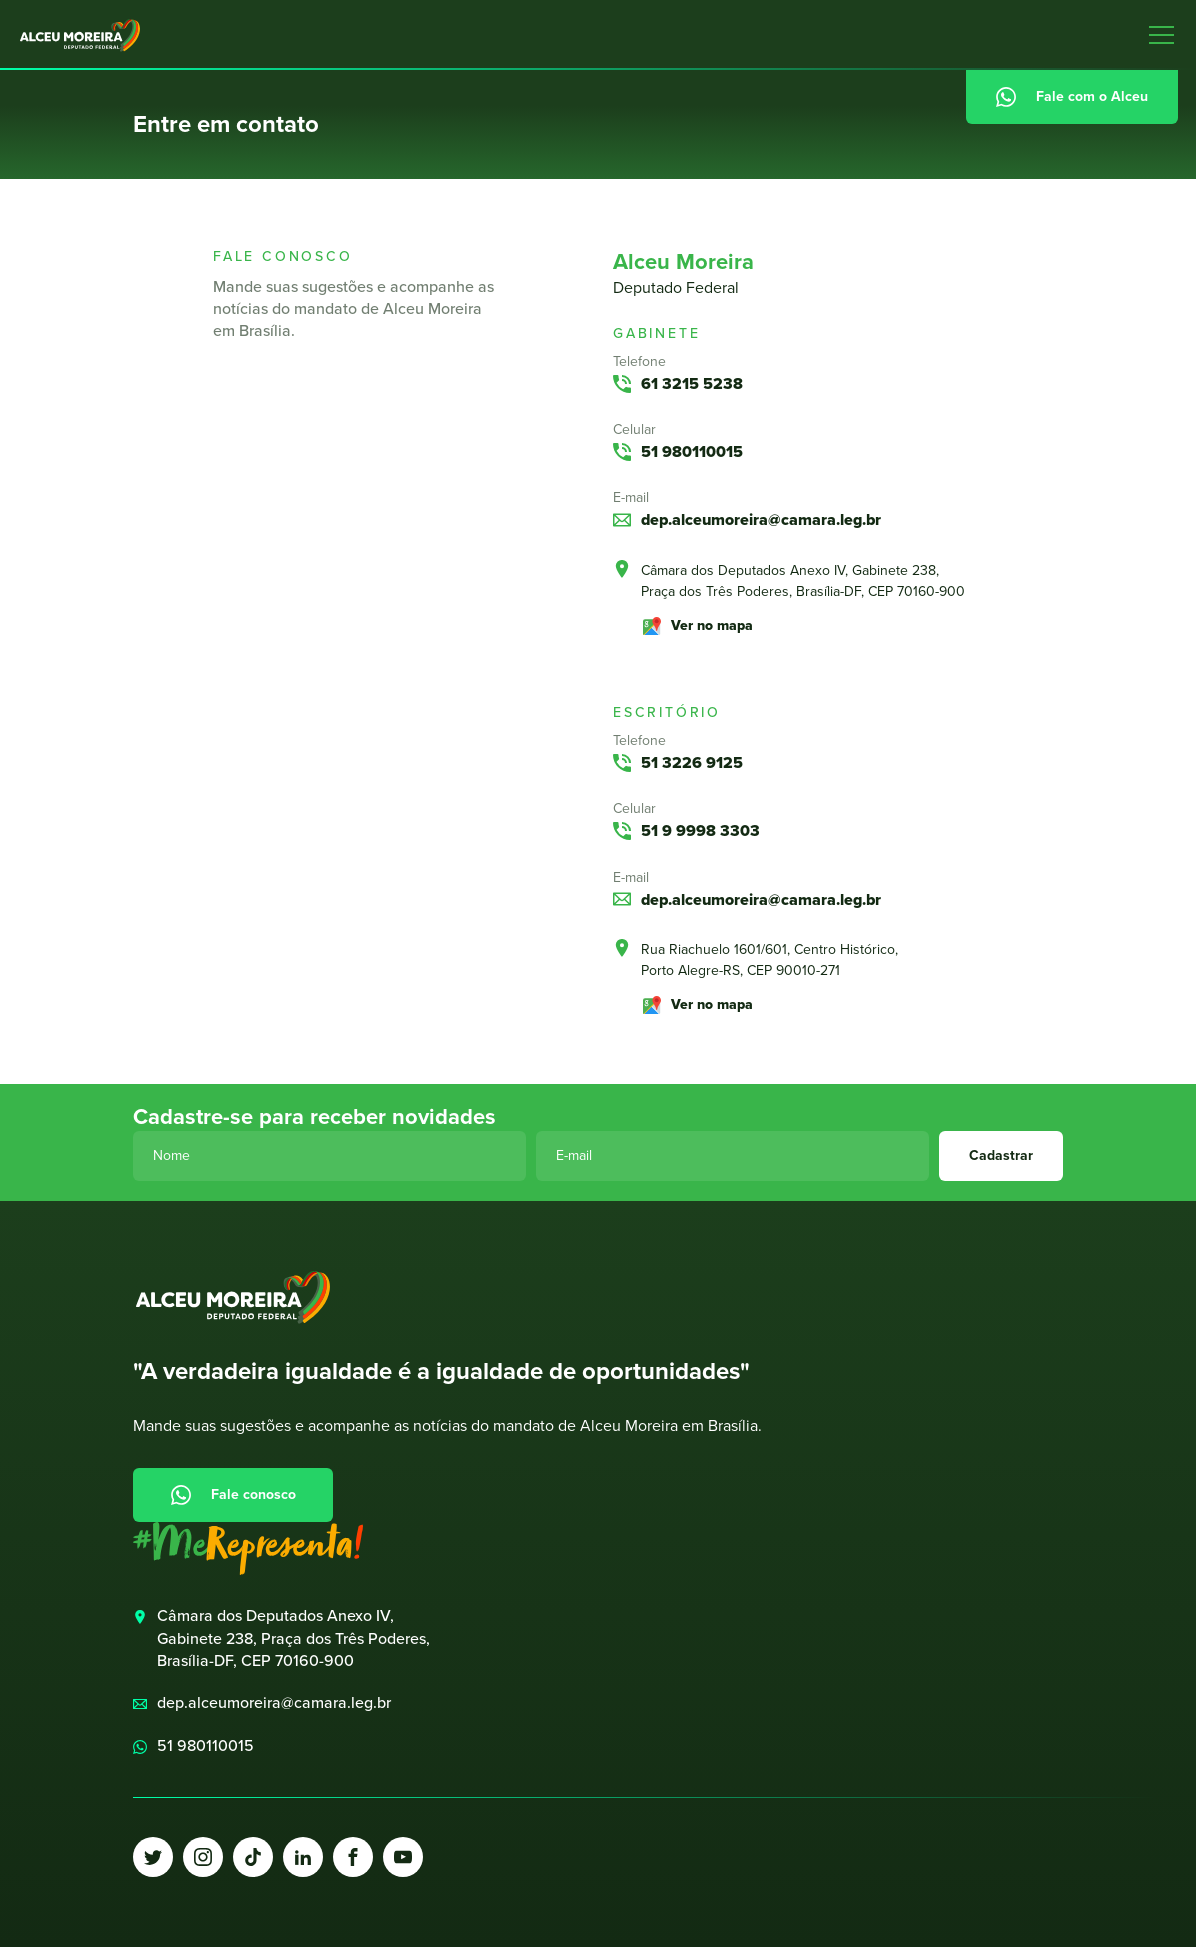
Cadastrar (1001, 1155)
